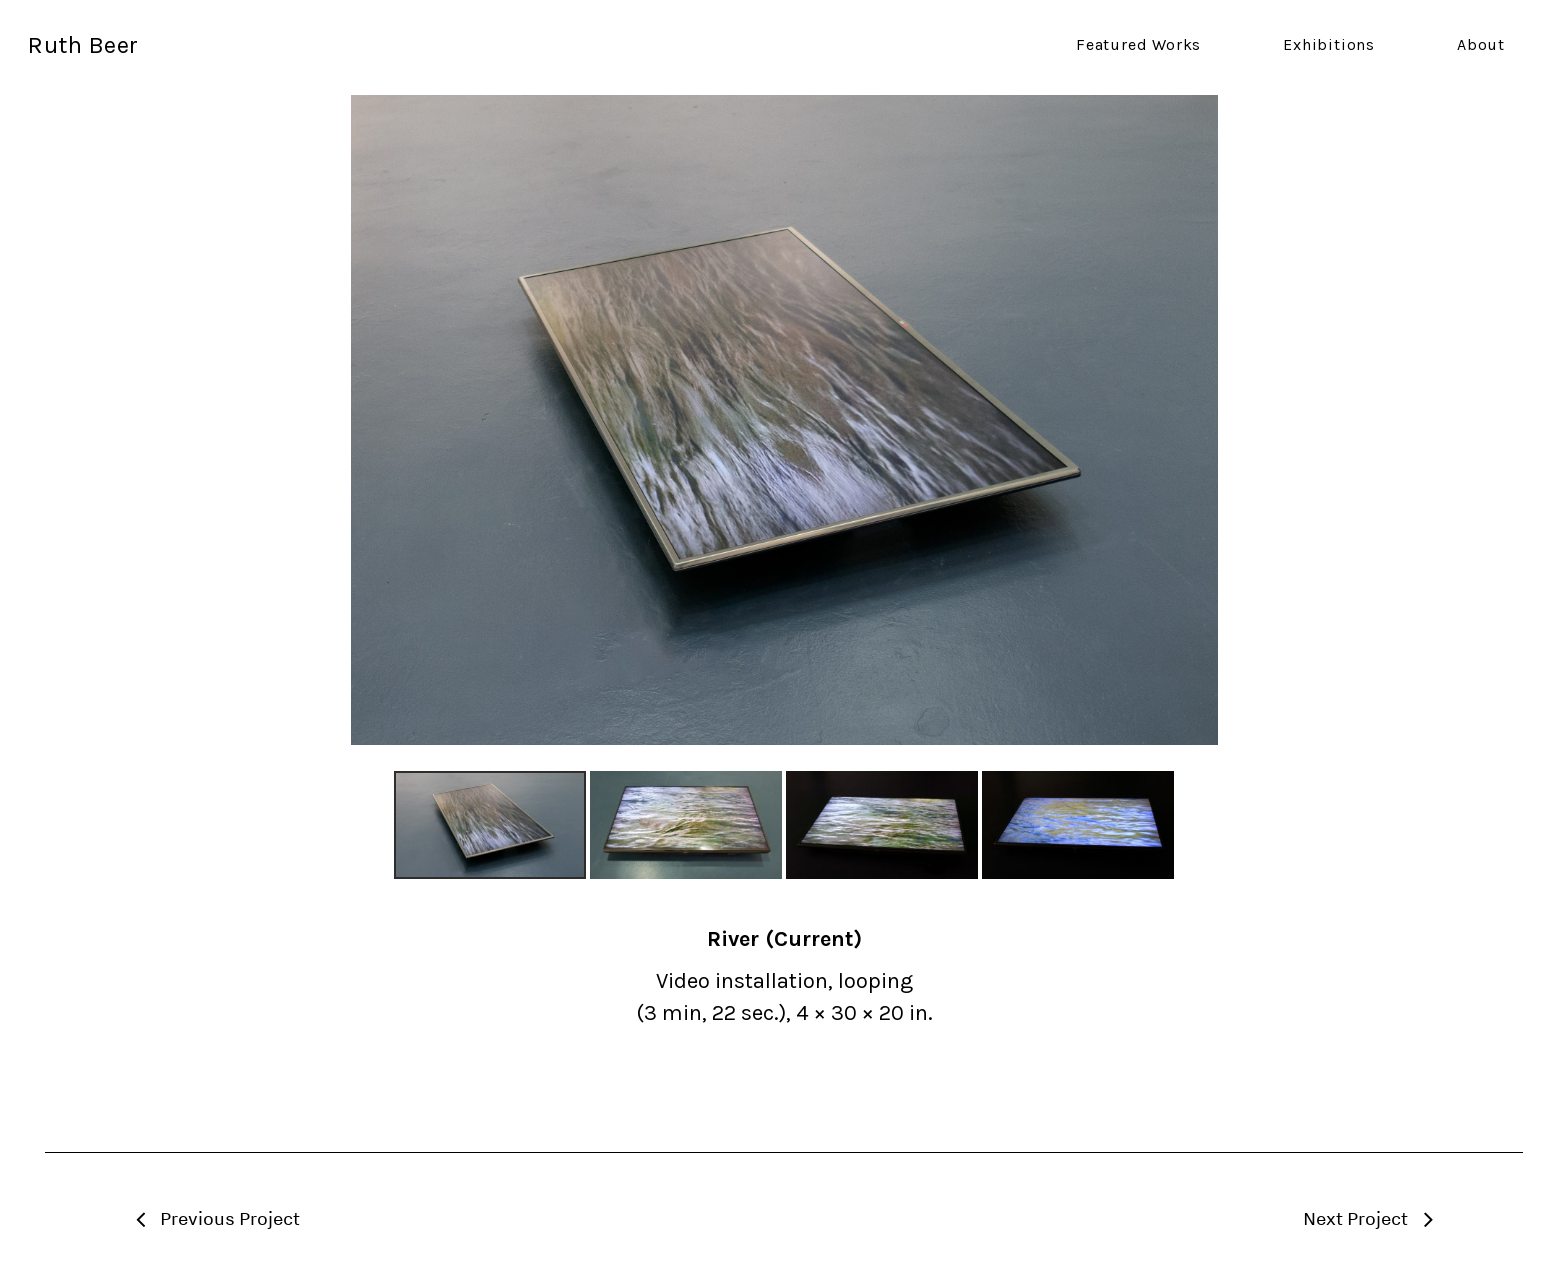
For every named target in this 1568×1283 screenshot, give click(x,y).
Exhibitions (1329, 45)
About (1481, 45)
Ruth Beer (83, 45)
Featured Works (1138, 45)
